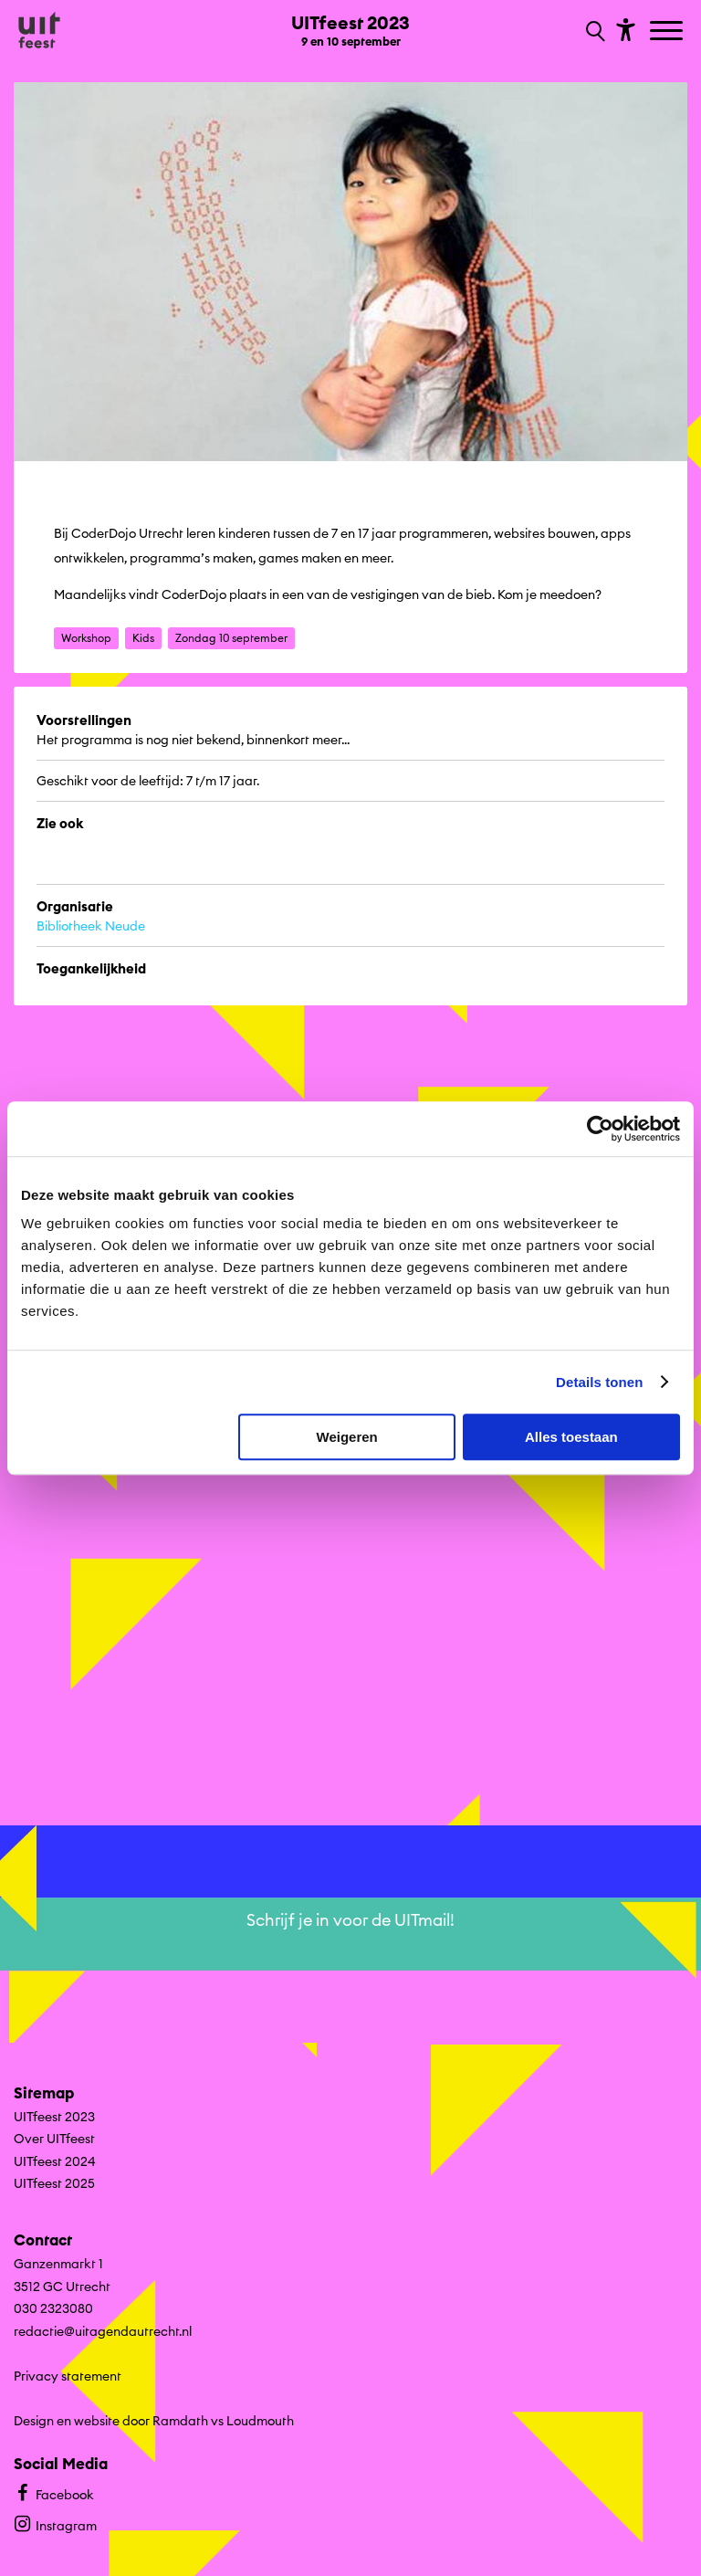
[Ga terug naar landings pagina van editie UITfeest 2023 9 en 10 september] (350, 29)
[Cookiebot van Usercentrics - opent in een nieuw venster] (600, 1128)
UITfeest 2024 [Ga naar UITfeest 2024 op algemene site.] (55, 2161)
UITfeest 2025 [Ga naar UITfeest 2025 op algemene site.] (54, 2183)
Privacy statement (67, 2376)
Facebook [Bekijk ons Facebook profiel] (54, 2492)
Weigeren (347, 1437)
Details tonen (599, 1382)
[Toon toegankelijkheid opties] (623, 29)
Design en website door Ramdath (111, 2421)
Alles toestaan (571, 1437)
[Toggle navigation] (668, 32)
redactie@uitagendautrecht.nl (103, 2331)
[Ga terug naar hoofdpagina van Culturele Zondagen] (39, 31)
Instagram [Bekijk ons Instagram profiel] (55, 2523)
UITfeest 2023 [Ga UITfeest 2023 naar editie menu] (54, 2116)
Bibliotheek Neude (91, 926)
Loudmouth (260, 2421)
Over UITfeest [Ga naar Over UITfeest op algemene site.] (54, 2138)
